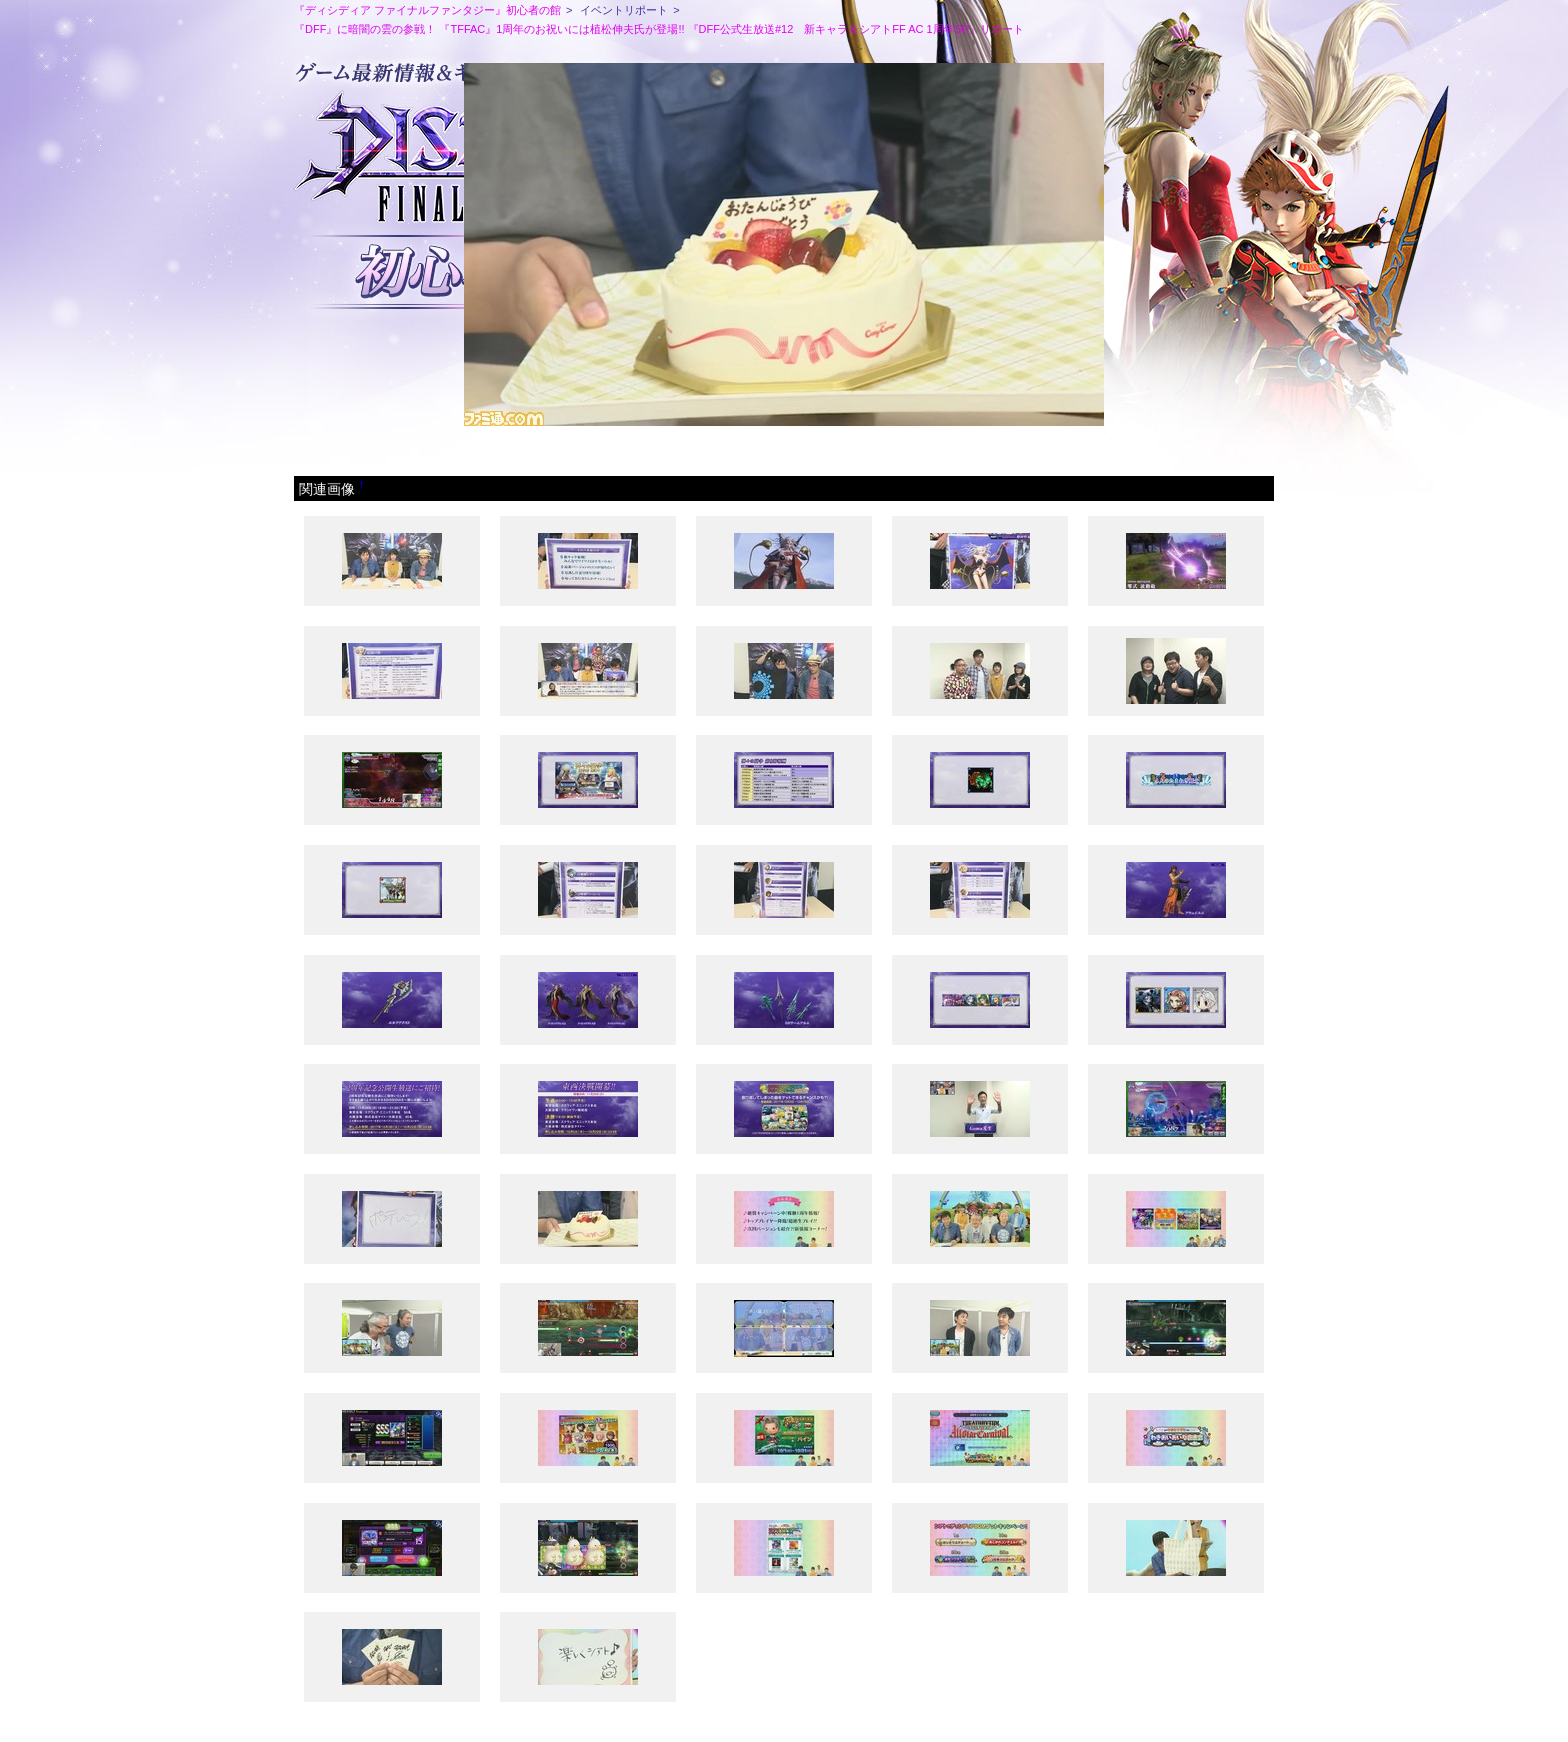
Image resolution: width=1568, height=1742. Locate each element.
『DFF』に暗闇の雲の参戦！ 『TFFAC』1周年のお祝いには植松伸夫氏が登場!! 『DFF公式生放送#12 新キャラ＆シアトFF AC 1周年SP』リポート (659, 29)
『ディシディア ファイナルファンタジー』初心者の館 (427, 10)
